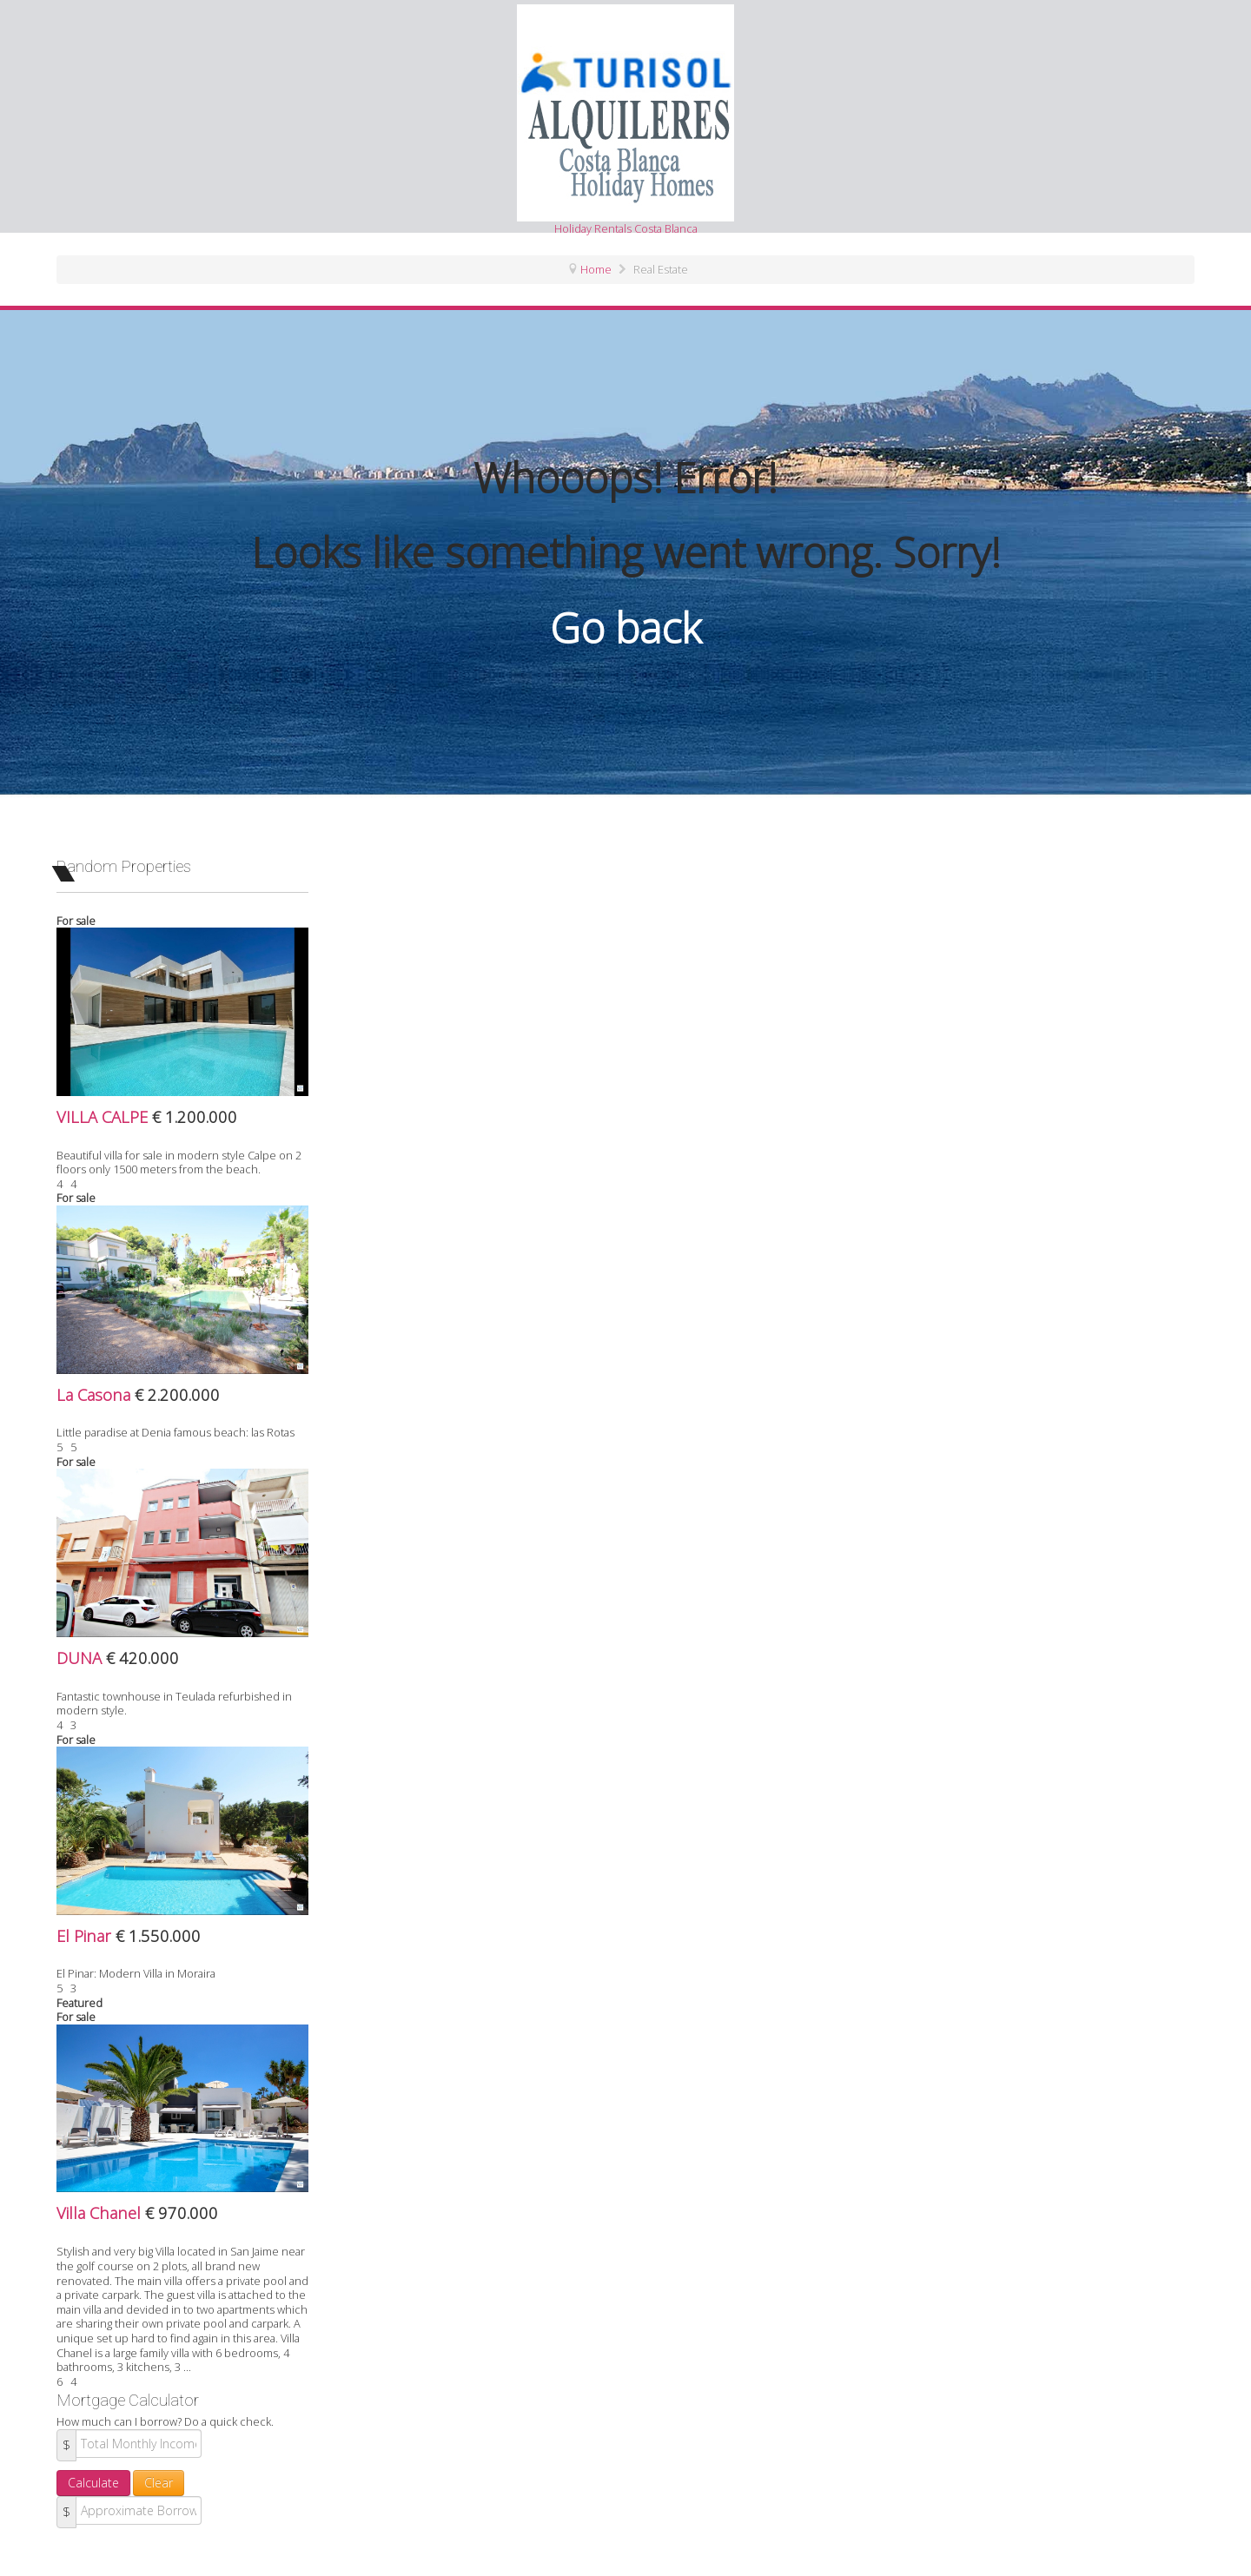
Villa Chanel (100, 2212)
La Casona (95, 1394)
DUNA (81, 1657)
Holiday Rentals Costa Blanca (625, 120)
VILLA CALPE (104, 1116)
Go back (625, 627)
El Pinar (86, 1935)
